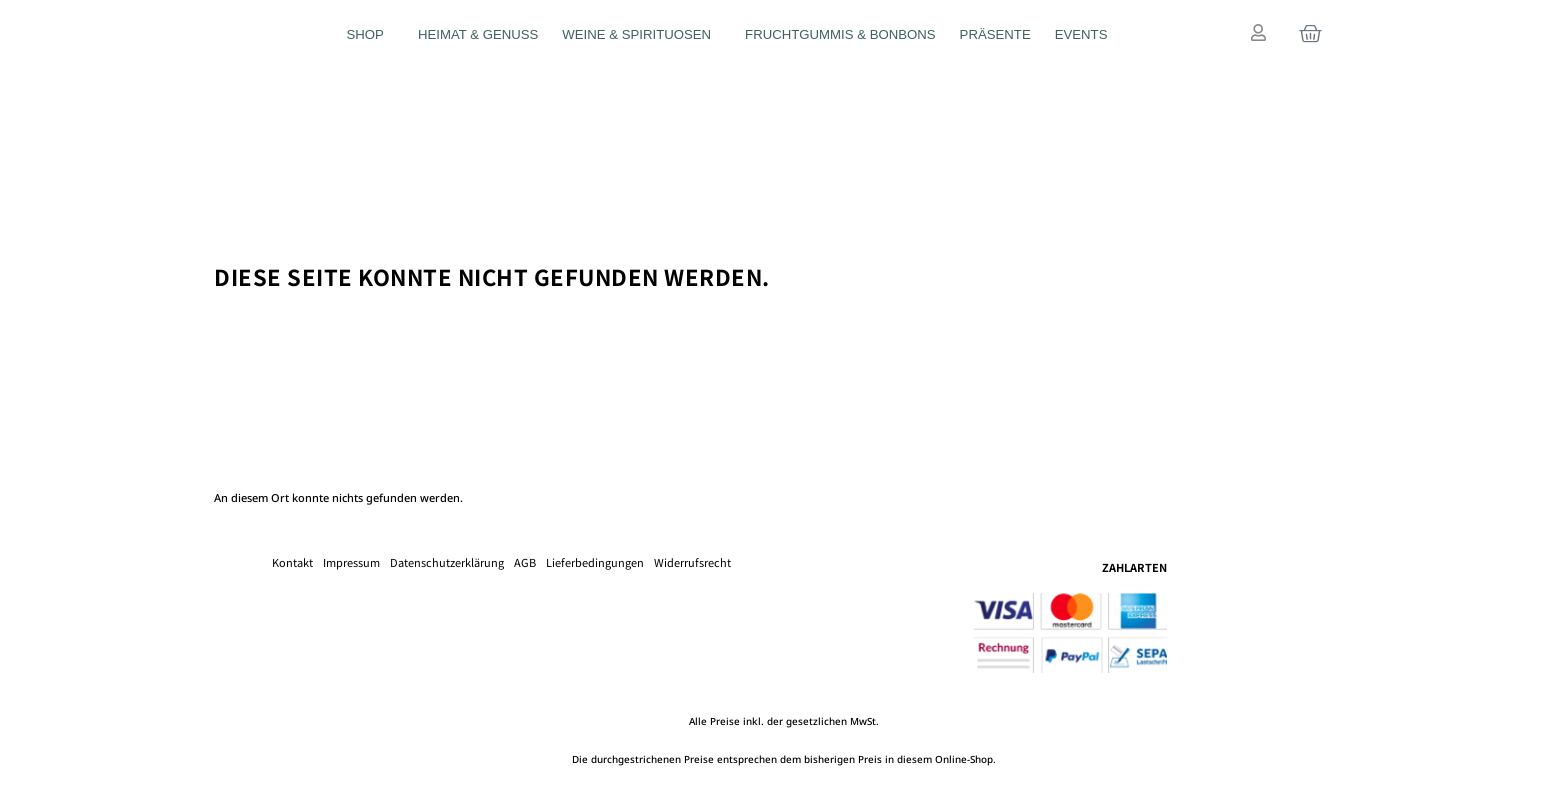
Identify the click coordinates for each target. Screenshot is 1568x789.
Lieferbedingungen (595, 562)
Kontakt (292, 562)
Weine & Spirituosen (641, 35)
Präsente (995, 34)
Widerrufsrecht (692, 562)
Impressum (351, 562)
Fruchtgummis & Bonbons (840, 34)
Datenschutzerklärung (447, 562)
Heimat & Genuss (478, 34)
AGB (525, 562)
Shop (370, 35)
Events (1081, 34)
